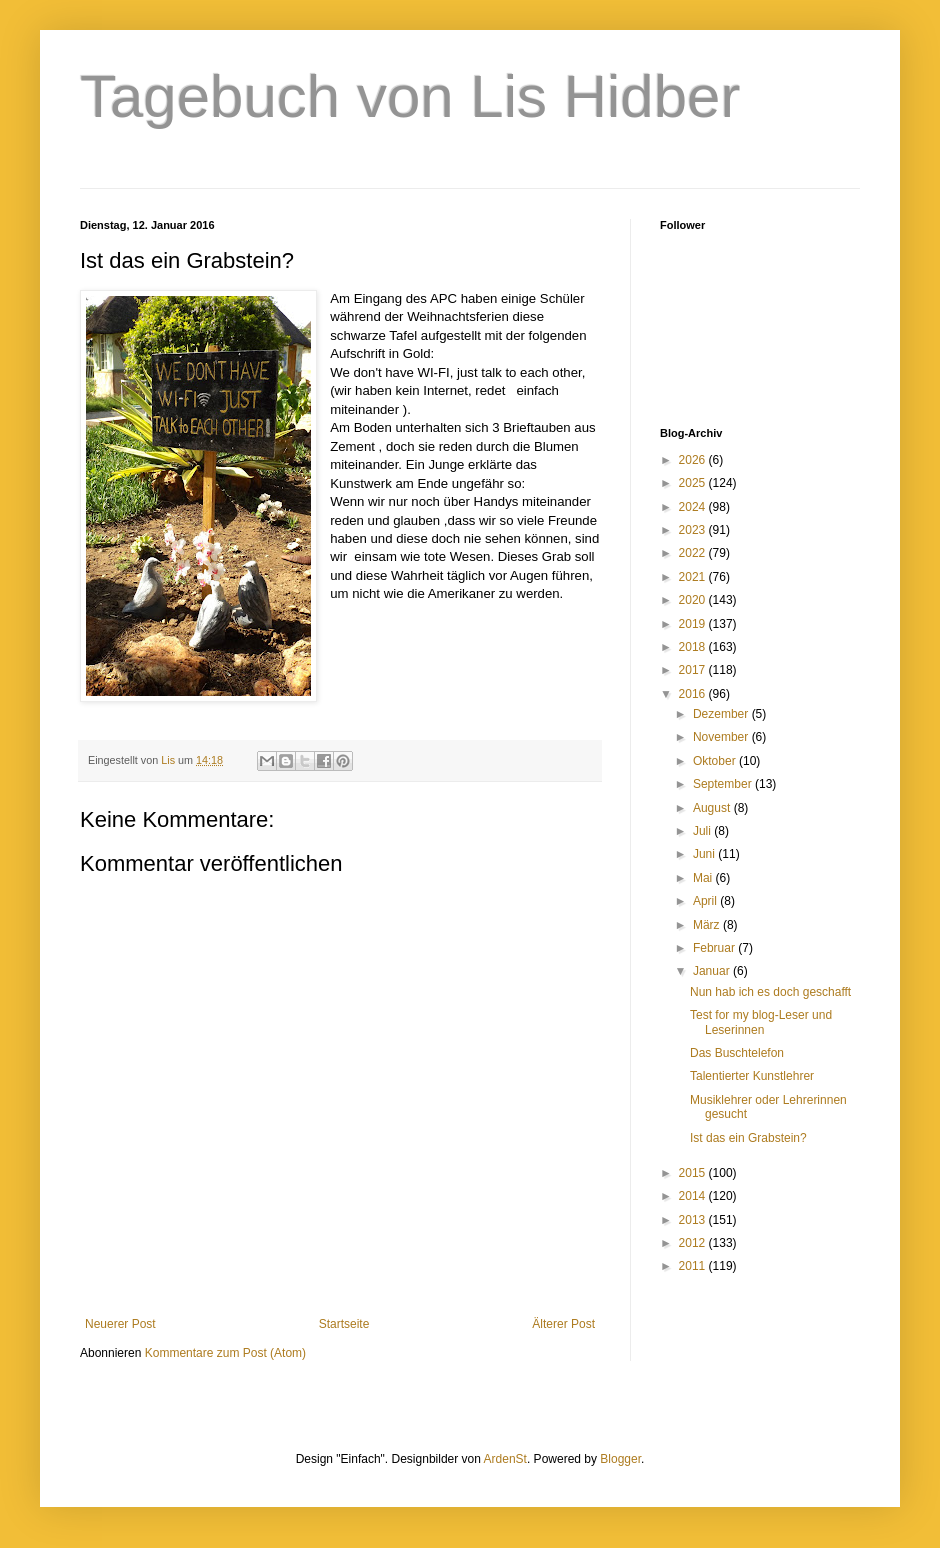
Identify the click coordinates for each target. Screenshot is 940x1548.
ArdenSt (505, 1459)
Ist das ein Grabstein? (748, 1138)
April (706, 901)
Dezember (722, 714)
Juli (703, 831)
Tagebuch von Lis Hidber (410, 96)
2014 (694, 1196)
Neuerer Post (120, 1324)
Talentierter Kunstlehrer (752, 1076)
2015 (694, 1173)
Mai (704, 878)
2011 (694, 1266)
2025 (694, 483)
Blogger (620, 1459)
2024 (694, 507)
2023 (694, 530)
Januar (713, 971)
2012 (694, 1243)
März (708, 925)
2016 (694, 694)
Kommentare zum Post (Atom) (225, 1353)
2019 (694, 624)
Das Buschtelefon (737, 1053)
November (722, 737)
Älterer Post (563, 1324)
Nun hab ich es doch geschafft (770, 992)
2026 (694, 460)
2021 (694, 577)
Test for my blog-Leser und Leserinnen (761, 1022)
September (724, 784)
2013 (694, 1220)
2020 (694, 600)
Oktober (716, 761)
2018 (694, 647)
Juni (705, 854)
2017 (694, 670)
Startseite (344, 1324)
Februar (715, 948)
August (713, 808)
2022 (694, 553)
